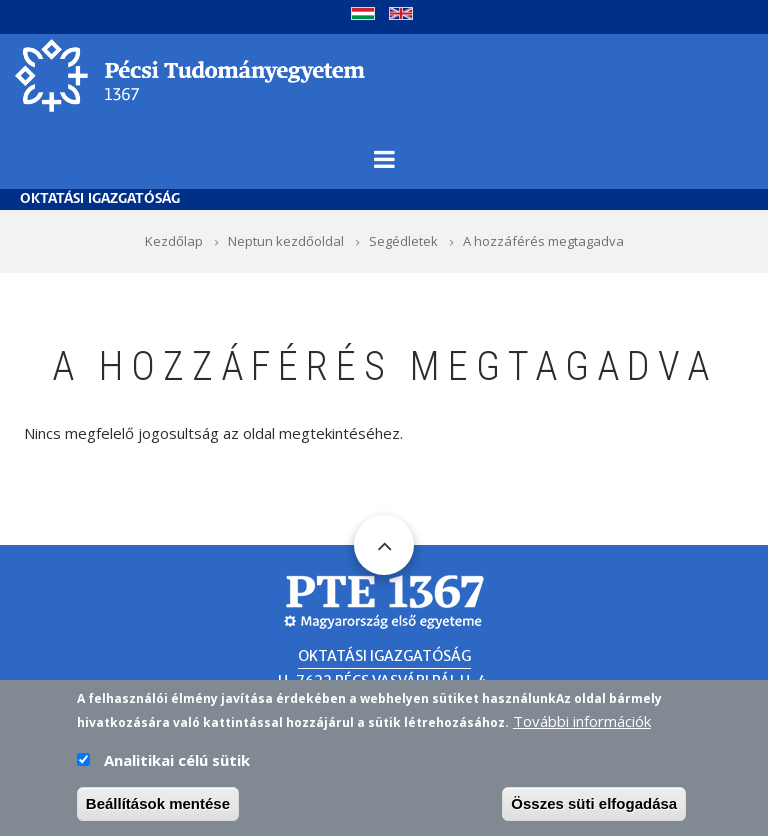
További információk (582, 728)
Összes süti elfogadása (594, 810)
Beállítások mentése (158, 810)
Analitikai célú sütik (177, 767)
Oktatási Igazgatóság (100, 199)
